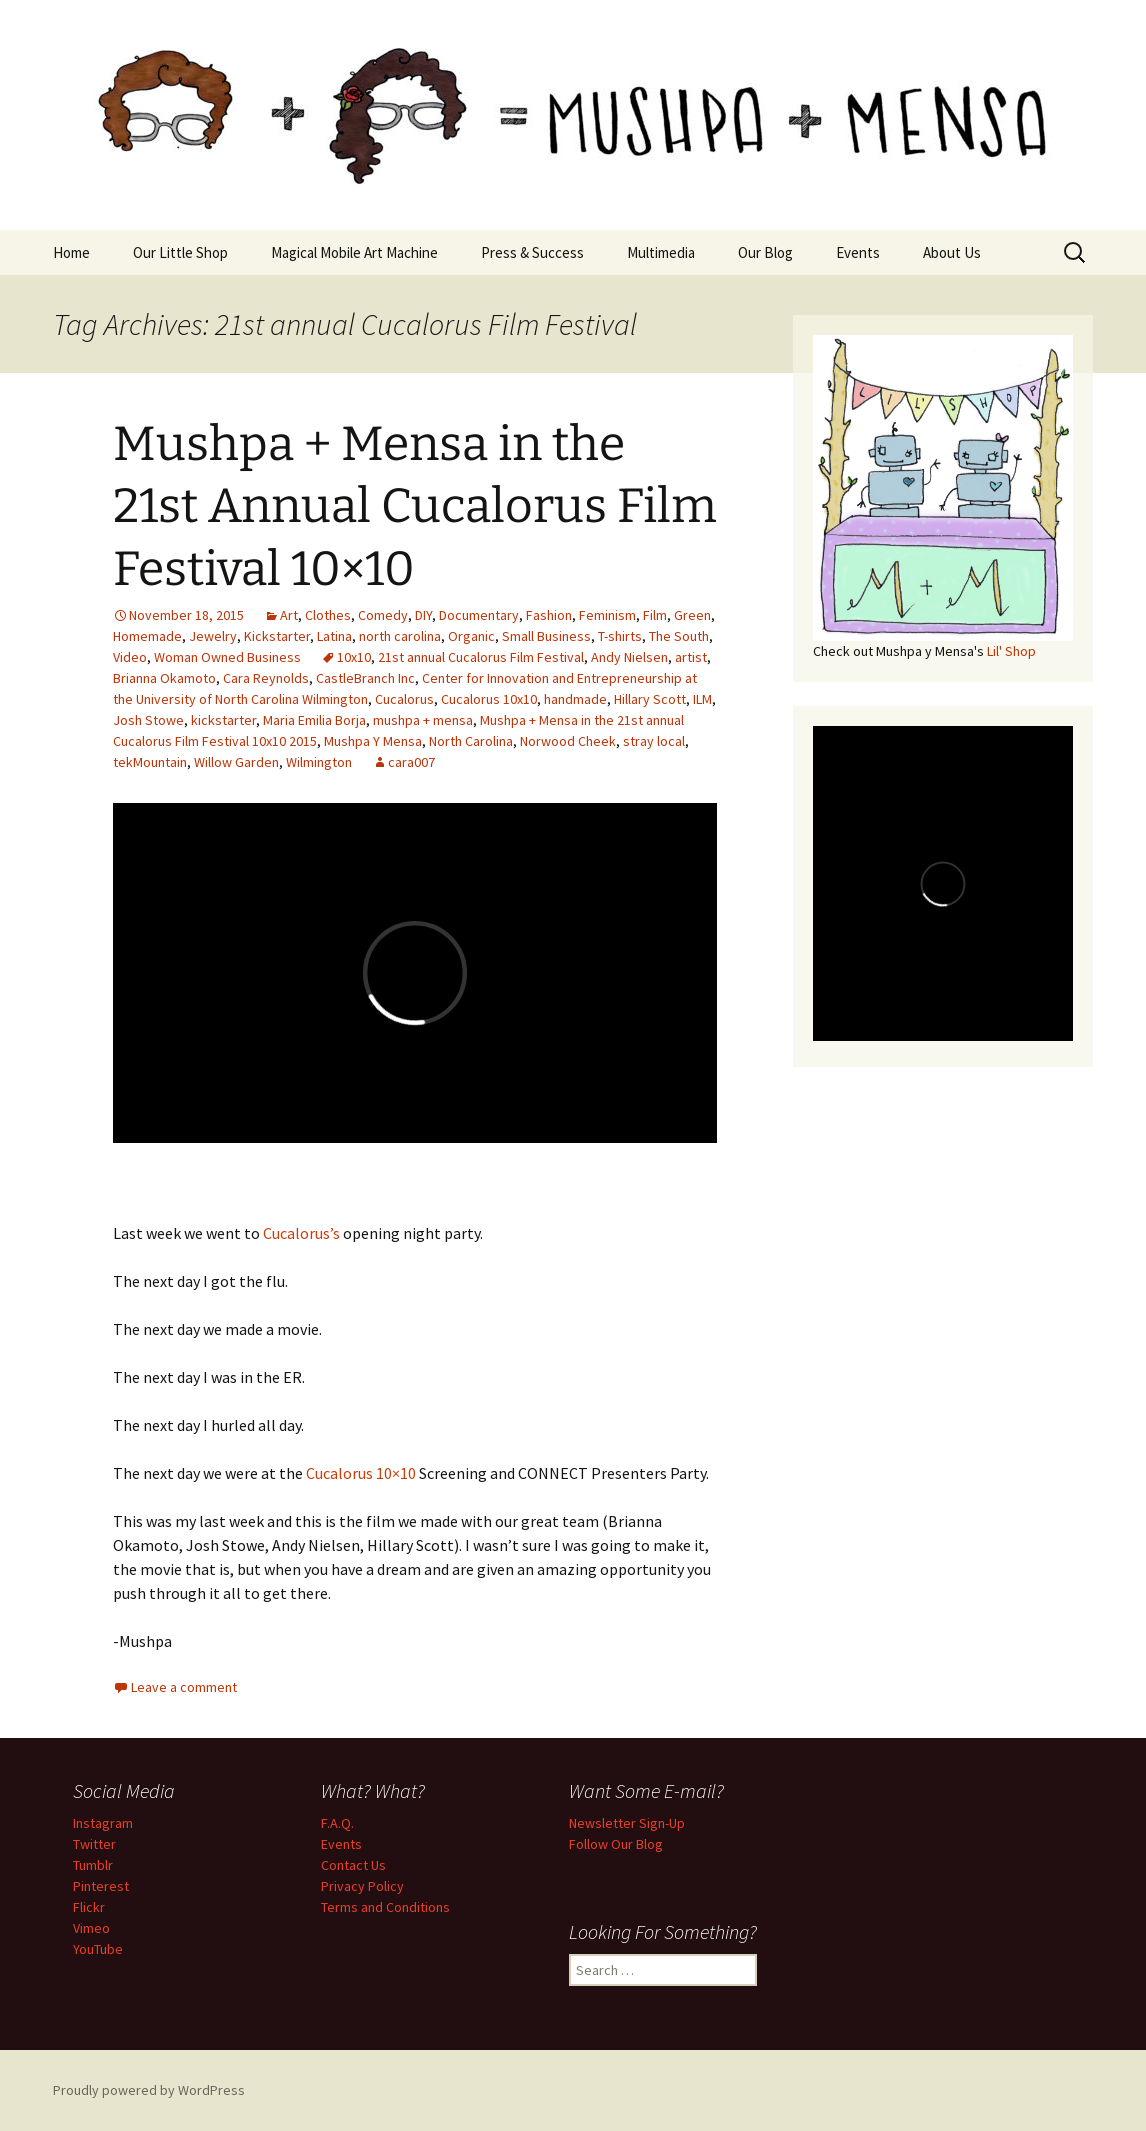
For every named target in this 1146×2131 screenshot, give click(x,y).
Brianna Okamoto (164, 678)
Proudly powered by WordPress (149, 2090)
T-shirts (620, 636)
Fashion (549, 615)
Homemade (147, 636)
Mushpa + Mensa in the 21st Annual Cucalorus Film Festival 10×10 (415, 506)
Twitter (94, 1844)
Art (289, 615)
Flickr (89, 1907)
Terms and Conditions (385, 1907)
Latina (334, 636)
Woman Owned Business (227, 657)
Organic (471, 636)
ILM (702, 699)
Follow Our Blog (616, 1844)
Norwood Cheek (568, 741)
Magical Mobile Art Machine (354, 252)
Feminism (607, 615)
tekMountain (150, 762)
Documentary (479, 615)
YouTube (98, 1949)
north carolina (400, 636)
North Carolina (471, 741)
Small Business (546, 636)
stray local (654, 741)
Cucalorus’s (301, 1233)
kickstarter (223, 720)
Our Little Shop (180, 252)
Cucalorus (404, 699)
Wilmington (319, 762)
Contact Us (353, 1865)
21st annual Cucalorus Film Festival (481, 657)
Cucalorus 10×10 (361, 1473)
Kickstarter (277, 636)
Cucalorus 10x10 (489, 699)
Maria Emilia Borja (314, 720)
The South (679, 636)
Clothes (328, 615)
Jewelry (213, 636)
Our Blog (765, 252)
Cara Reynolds (266, 678)
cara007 (411, 762)
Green (692, 615)
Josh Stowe (148, 720)
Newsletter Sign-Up (627, 1823)
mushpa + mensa (423, 720)
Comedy (383, 615)
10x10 (354, 657)
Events (858, 252)
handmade (575, 699)
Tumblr (93, 1865)
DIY (423, 615)
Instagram (103, 1823)
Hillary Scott (650, 699)
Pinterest (101, 1886)
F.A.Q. (337, 1823)
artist (691, 657)
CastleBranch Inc (365, 678)
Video (130, 657)
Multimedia (661, 252)
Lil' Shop (1011, 651)
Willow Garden (236, 762)
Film (655, 615)
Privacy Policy (362, 1886)
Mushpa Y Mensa (373, 741)
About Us (952, 252)
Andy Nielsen (629, 657)
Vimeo (91, 1928)
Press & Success (532, 252)
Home (71, 252)
